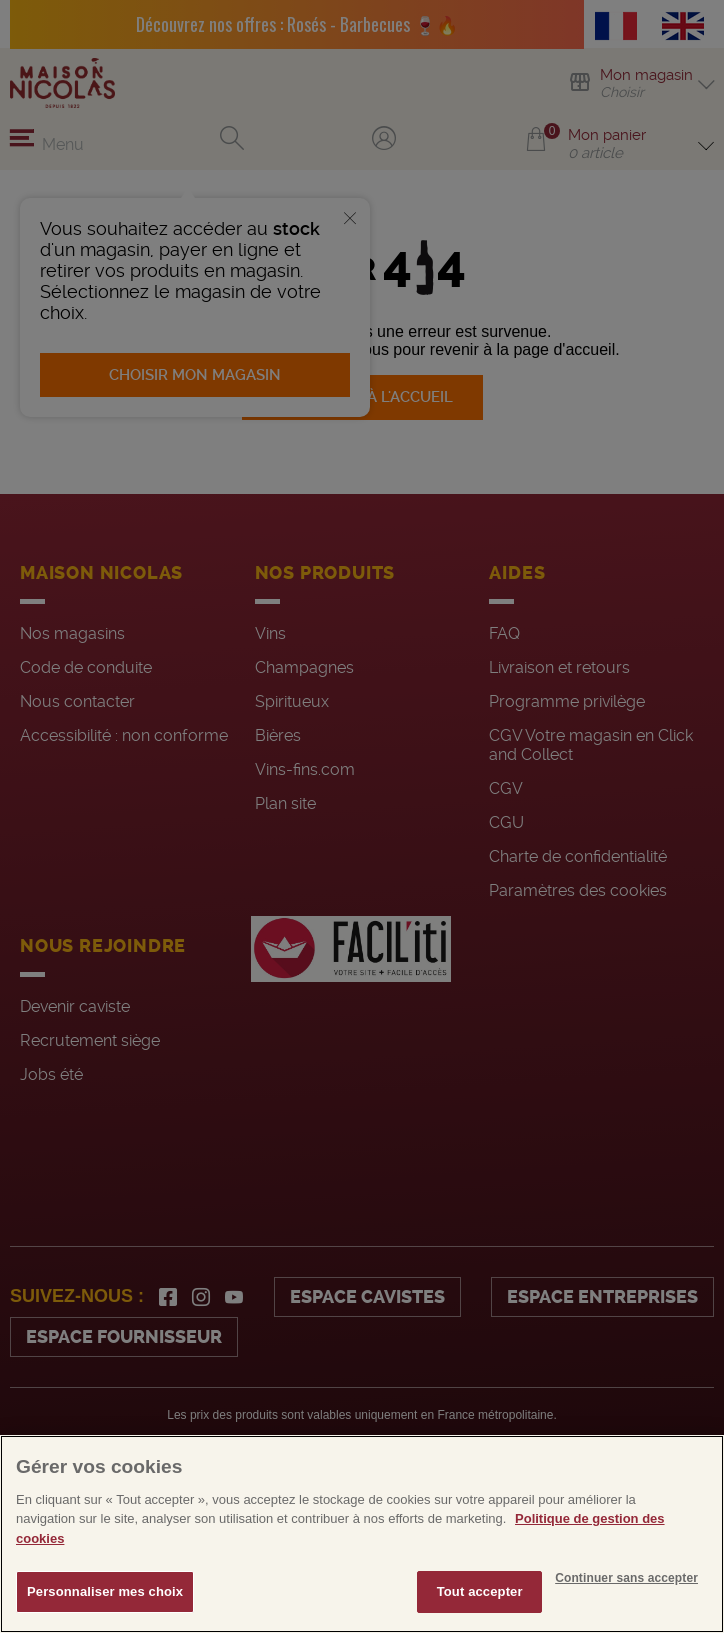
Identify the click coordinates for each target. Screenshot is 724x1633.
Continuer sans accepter (626, 1625)
